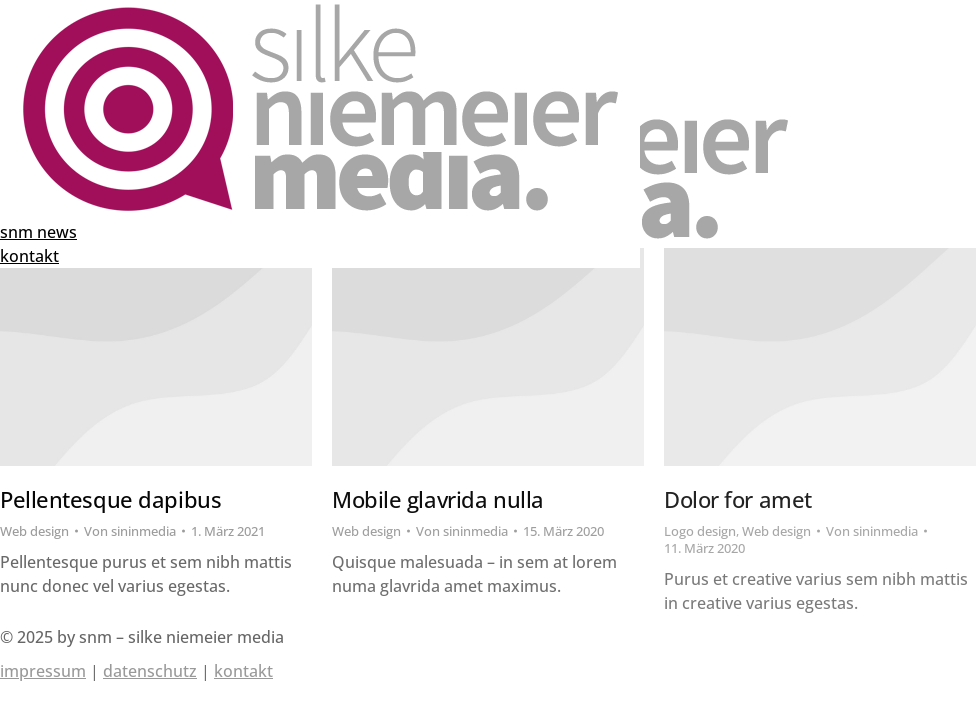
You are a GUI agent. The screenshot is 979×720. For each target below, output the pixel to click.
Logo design (700, 531)
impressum (43, 671)
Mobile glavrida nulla (438, 499)
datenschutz (150, 671)
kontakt (243, 671)
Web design (34, 531)
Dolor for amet (738, 499)
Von (130, 531)
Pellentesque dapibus (110, 499)
